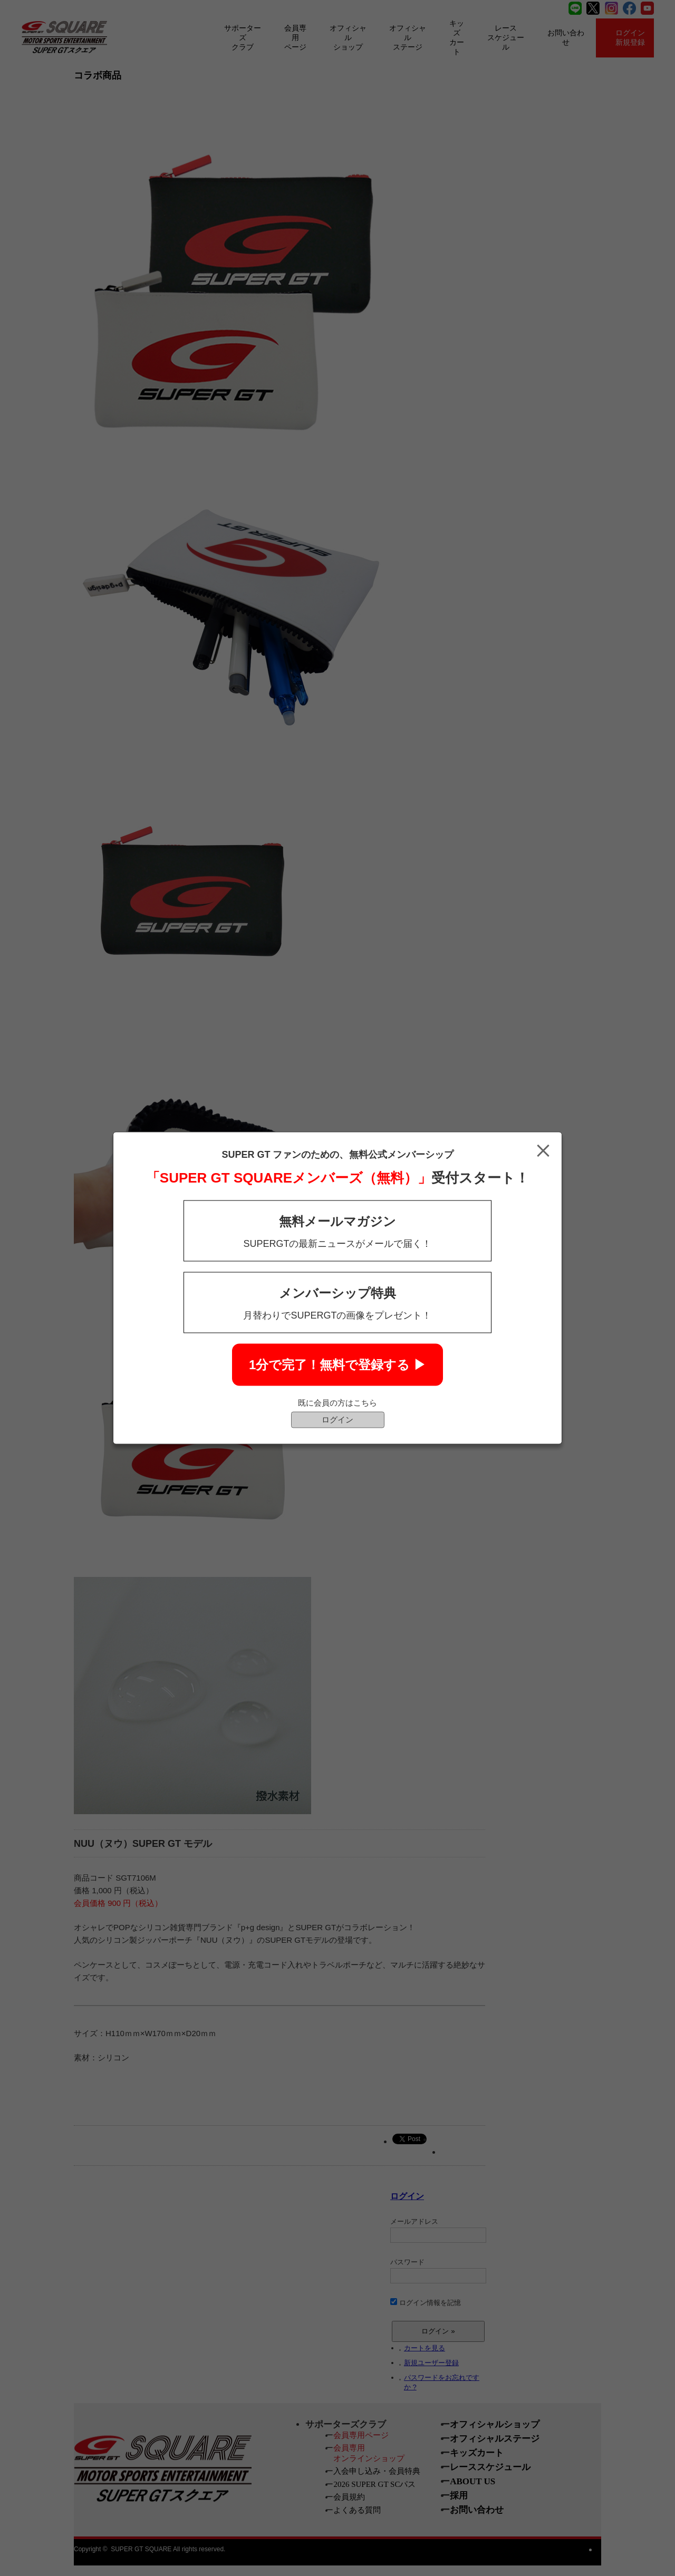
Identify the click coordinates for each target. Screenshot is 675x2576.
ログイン (337, 1419)
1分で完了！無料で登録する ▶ (337, 1365)
